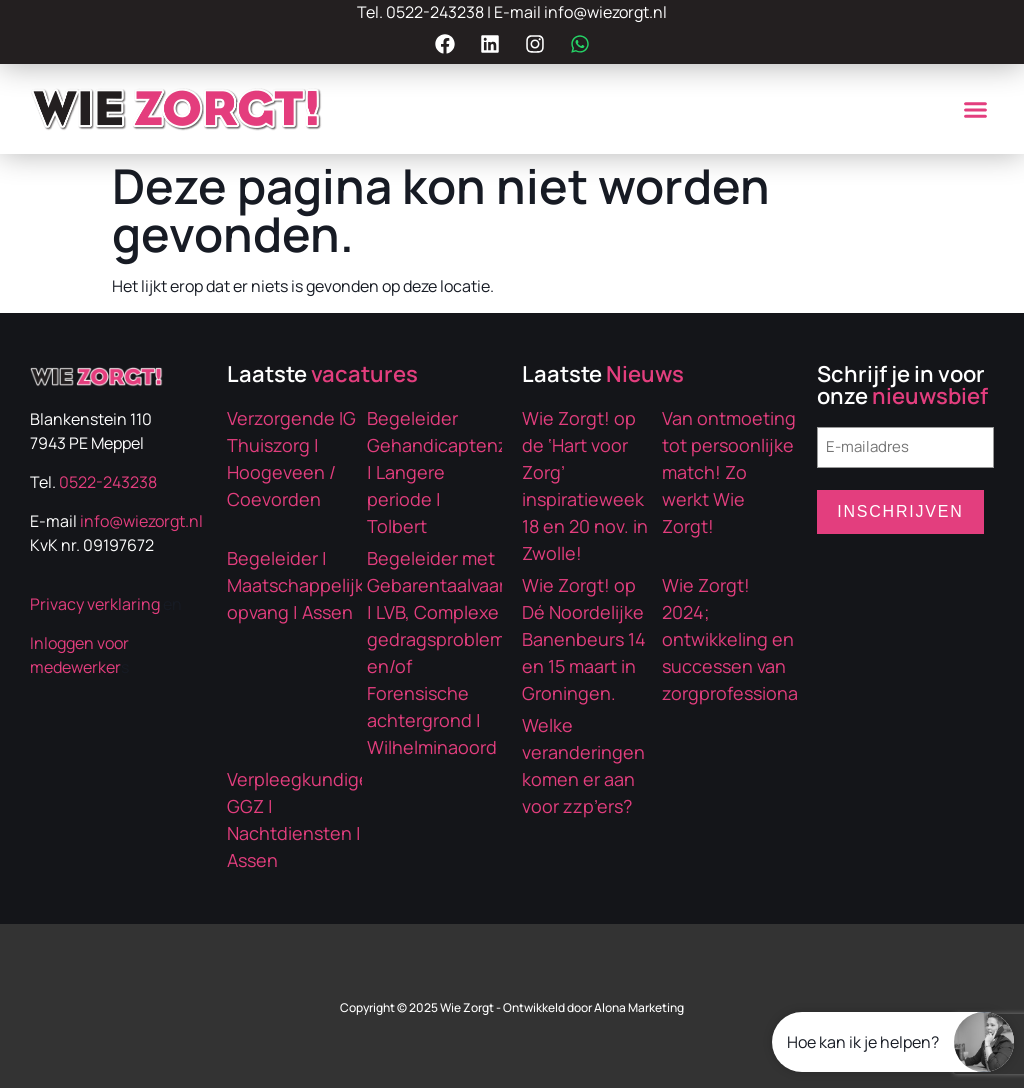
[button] (975, 109)
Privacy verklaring (95, 604)
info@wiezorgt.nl (605, 12)
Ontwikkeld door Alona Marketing (593, 1007)
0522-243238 (435, 12)
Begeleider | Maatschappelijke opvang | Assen (301, 585)
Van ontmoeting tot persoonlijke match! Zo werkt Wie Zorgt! (729, 472)
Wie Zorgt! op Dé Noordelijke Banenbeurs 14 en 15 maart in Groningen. (584, 639)
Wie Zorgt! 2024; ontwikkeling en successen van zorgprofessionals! (739, 639)
